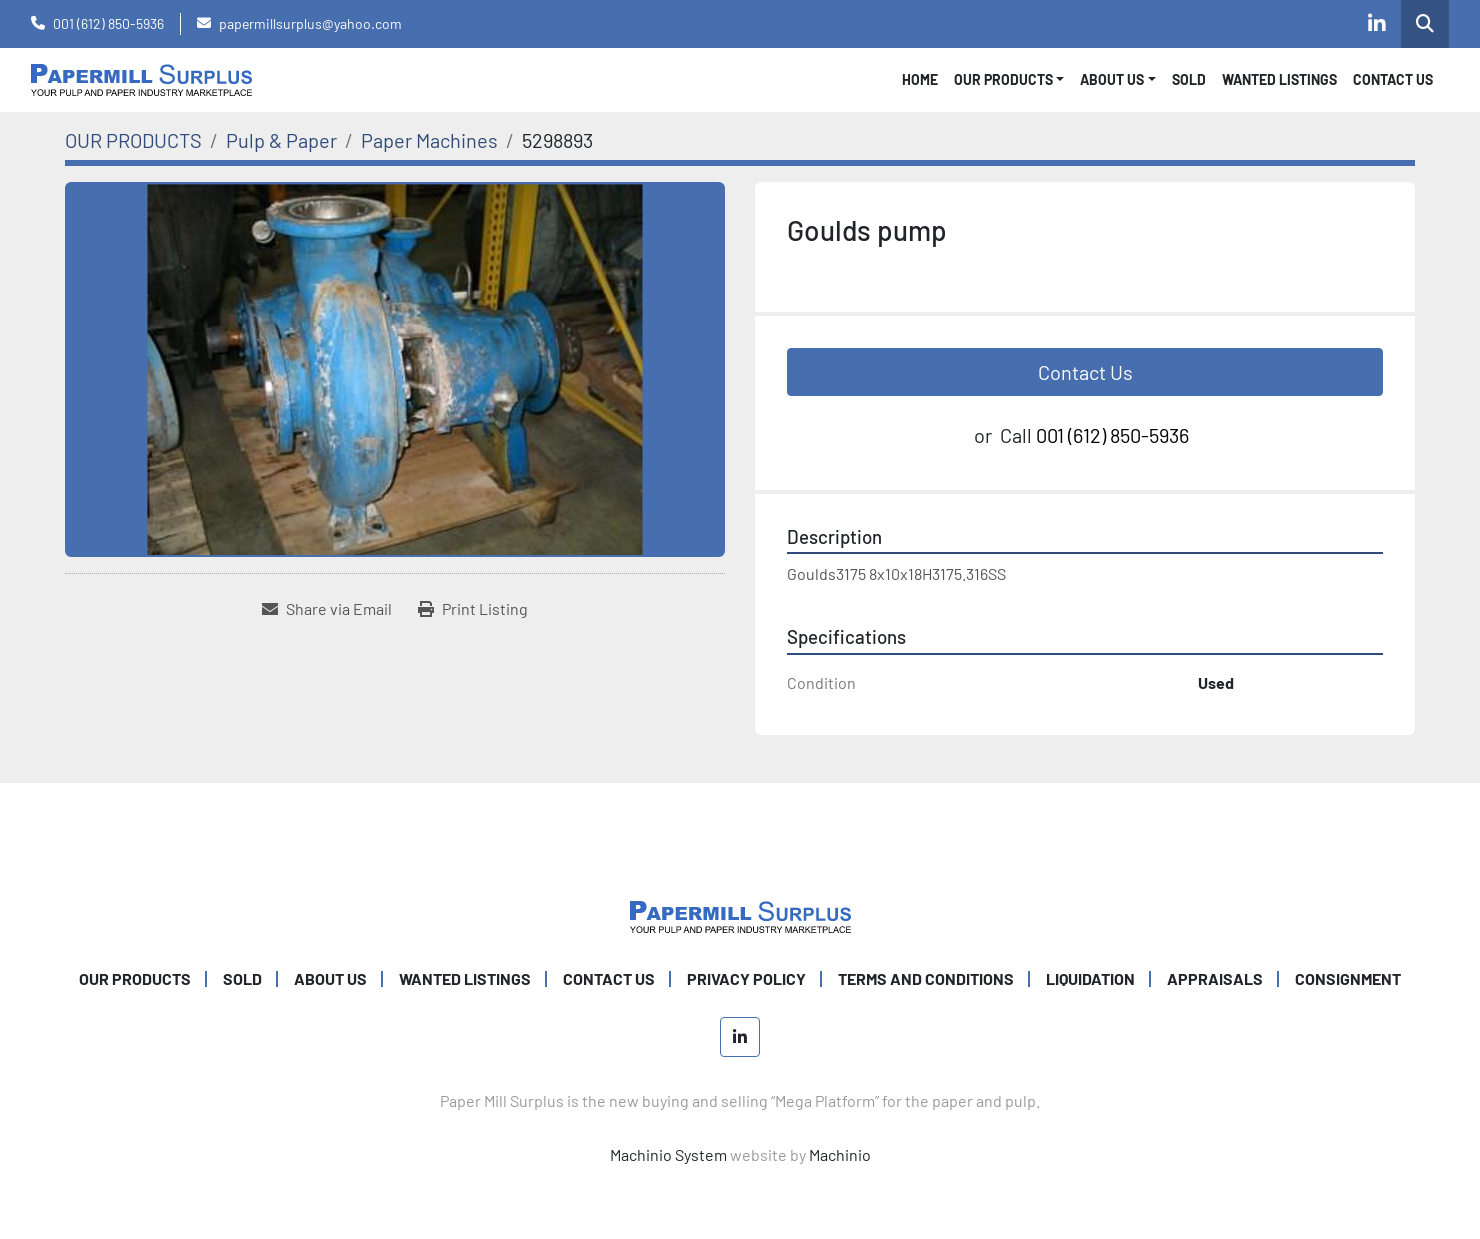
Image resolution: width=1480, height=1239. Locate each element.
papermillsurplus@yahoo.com (310, 23)
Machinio (840, 1154)
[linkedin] (1377, 24)
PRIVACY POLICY (746, 978)
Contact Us (1085, 372)
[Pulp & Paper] (281, 140)
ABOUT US (330, 978)
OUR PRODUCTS (1003, 79)
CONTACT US (1393, 79)
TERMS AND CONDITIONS (926, 978)
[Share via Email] (327, 609)
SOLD (1189, 79)
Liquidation (1090, 978)
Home (920, 79)
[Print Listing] (473, 609)
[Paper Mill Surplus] (740, 914)
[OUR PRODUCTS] (133, 140)
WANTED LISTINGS (1279, 79)
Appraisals (1215, 978)
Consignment (1348, 978)
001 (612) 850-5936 (108, 23)
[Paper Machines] (429, 140)
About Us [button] (1112, 79)
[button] (1009, 79)
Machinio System (668, 1154)
